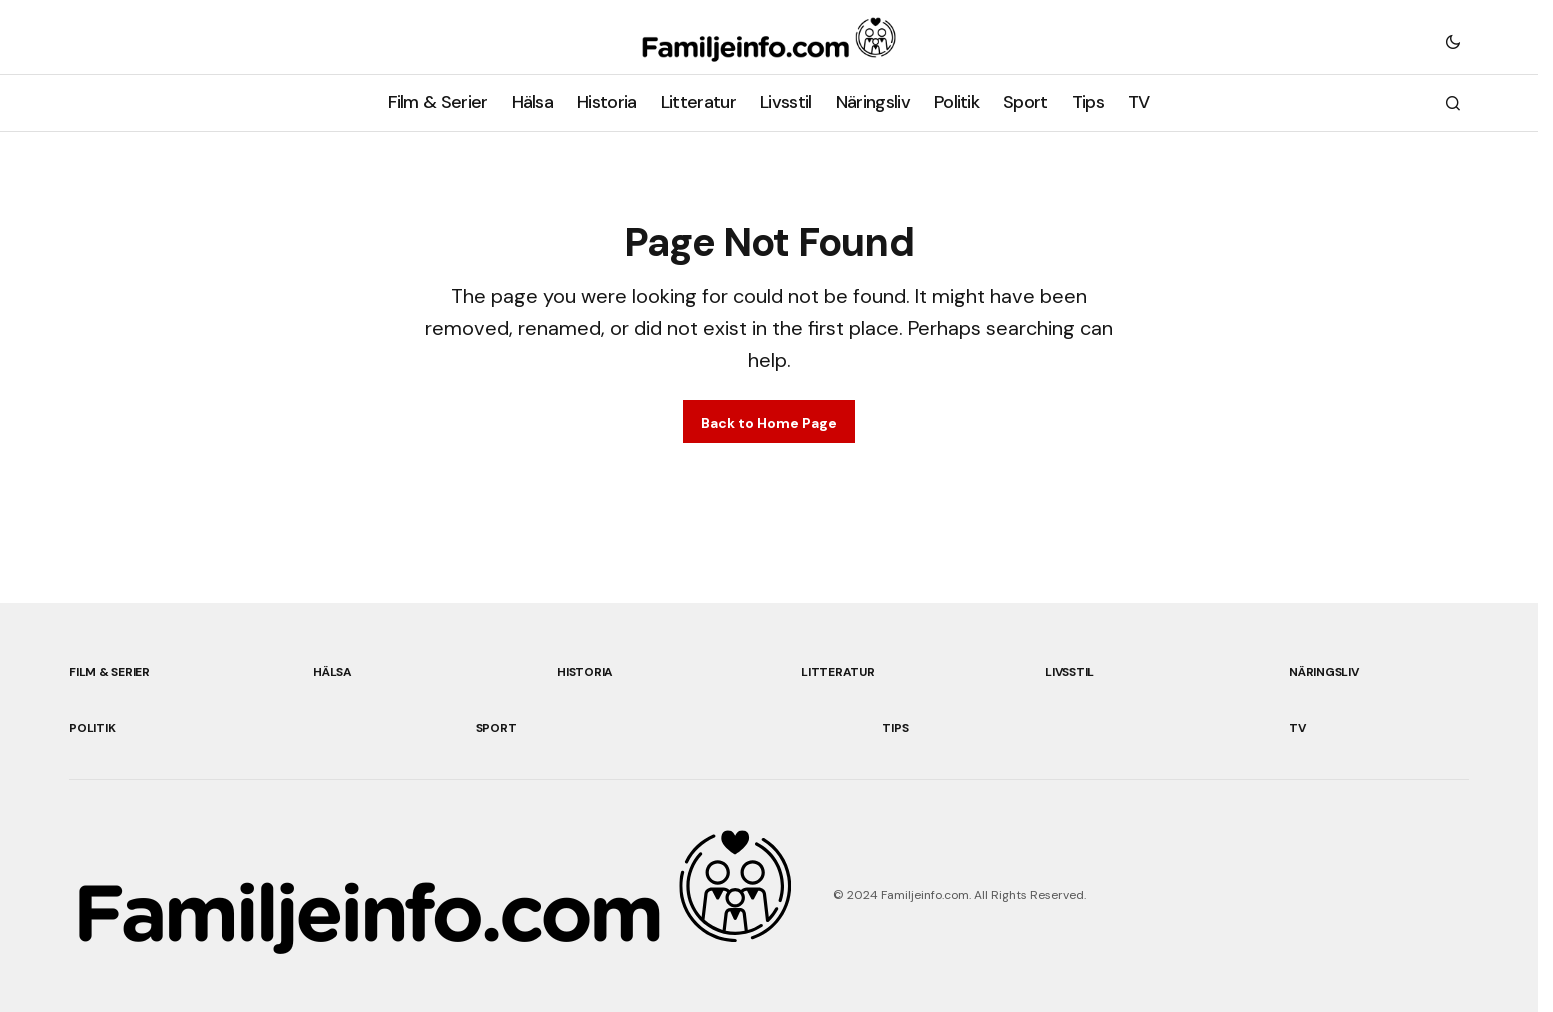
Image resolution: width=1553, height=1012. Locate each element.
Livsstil (1069, 672)
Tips (895, 728)
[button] (1453, 41)
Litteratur (838, 672)
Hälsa (332, 672)
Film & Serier (109, 672)
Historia (585, 672)
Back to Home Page (769, 423)
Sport (496, 728)
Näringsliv (1324, 672)
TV (1297, 728)
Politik (92, 728)
